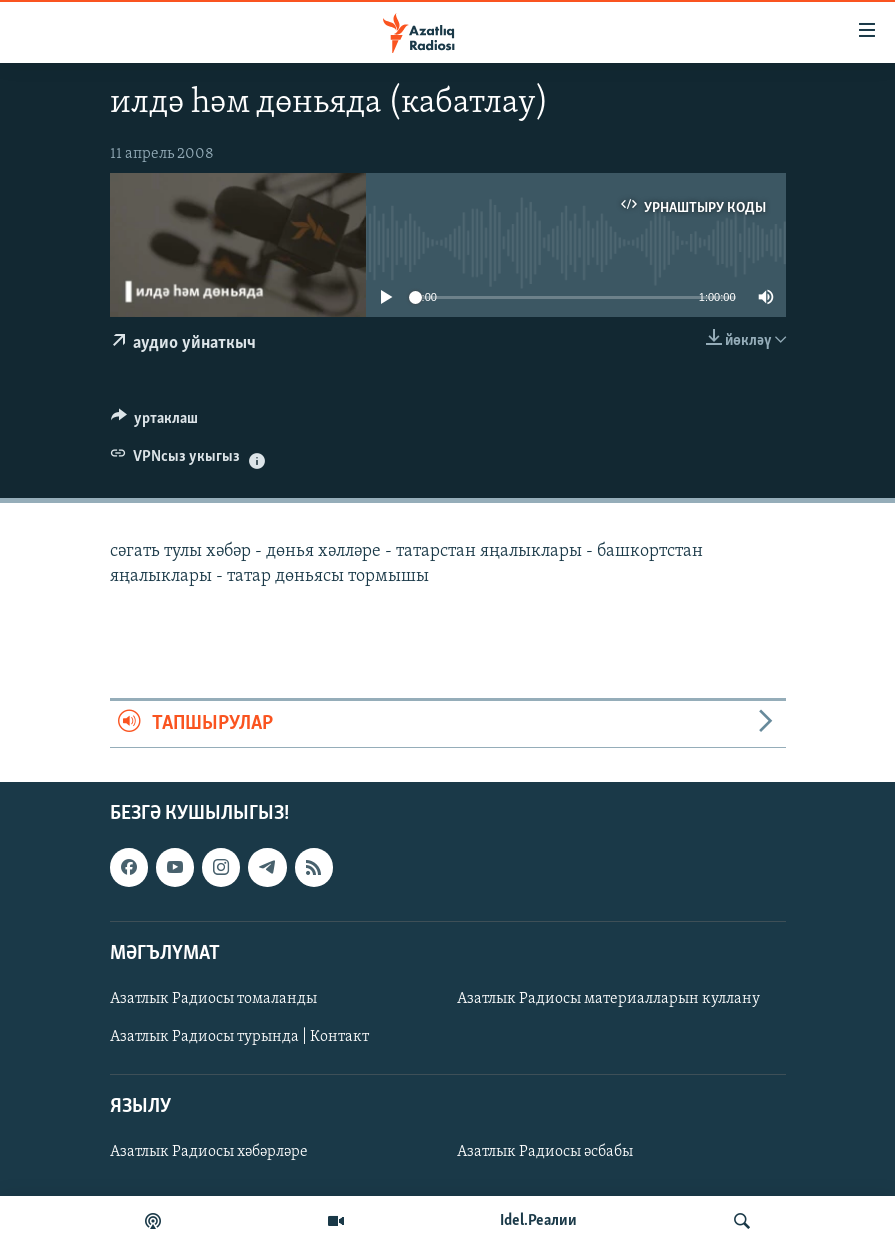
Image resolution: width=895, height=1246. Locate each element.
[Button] (155, 423)
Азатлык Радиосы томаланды (213, 999)
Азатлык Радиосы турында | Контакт (239, 1037)
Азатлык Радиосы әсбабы (545, 1152)
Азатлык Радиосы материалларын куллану (608, 999)
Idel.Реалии (538, 1221)
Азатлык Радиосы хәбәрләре (209, 1152)
